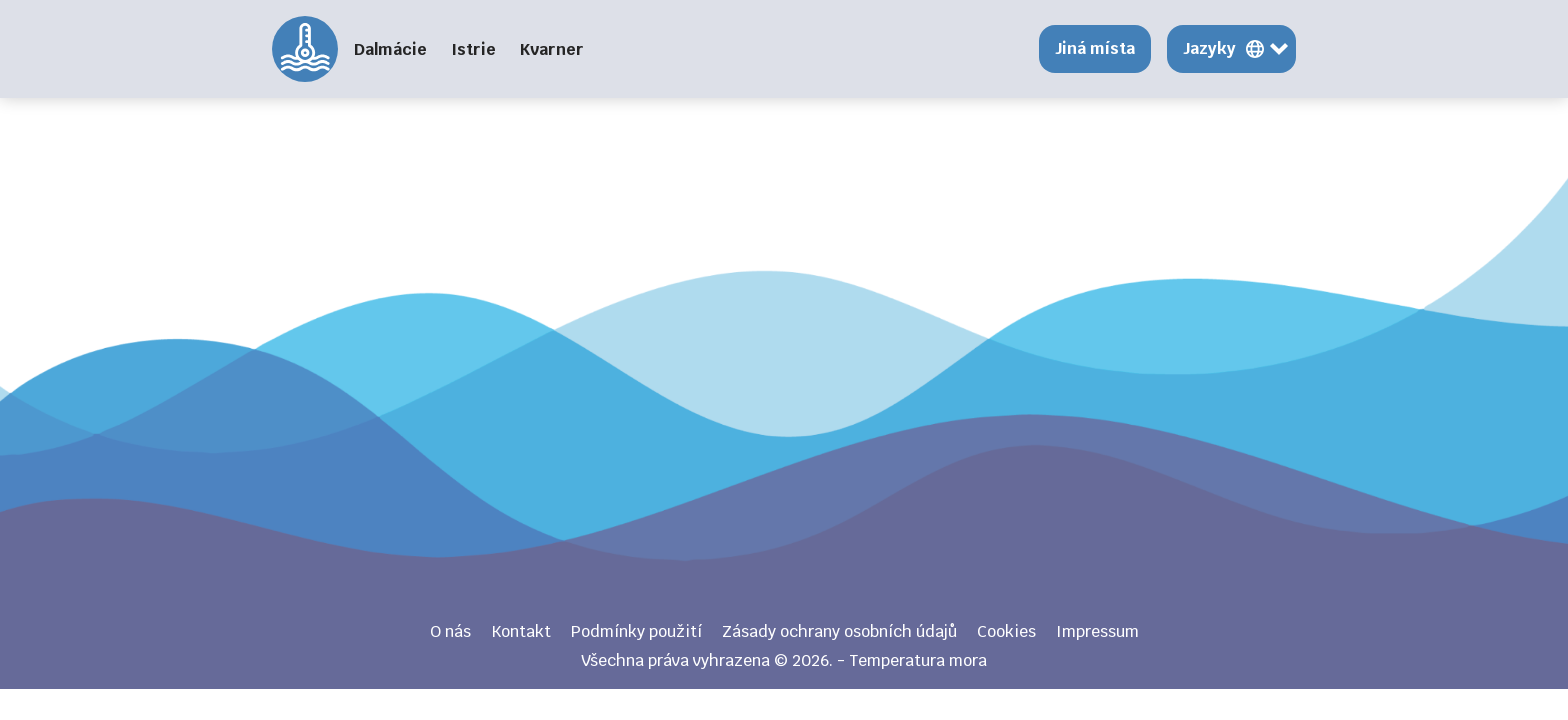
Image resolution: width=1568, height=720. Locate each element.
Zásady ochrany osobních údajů (839, 631)
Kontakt (521, 631)
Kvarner (552, 49)
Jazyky (1209, 48)
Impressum (1097, 631)
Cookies (1006, 631)
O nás (450, 631)
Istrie (473, 49)
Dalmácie (390, 49)
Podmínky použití (636, 631)
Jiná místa (1095, 48)
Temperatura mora (305, 49)
